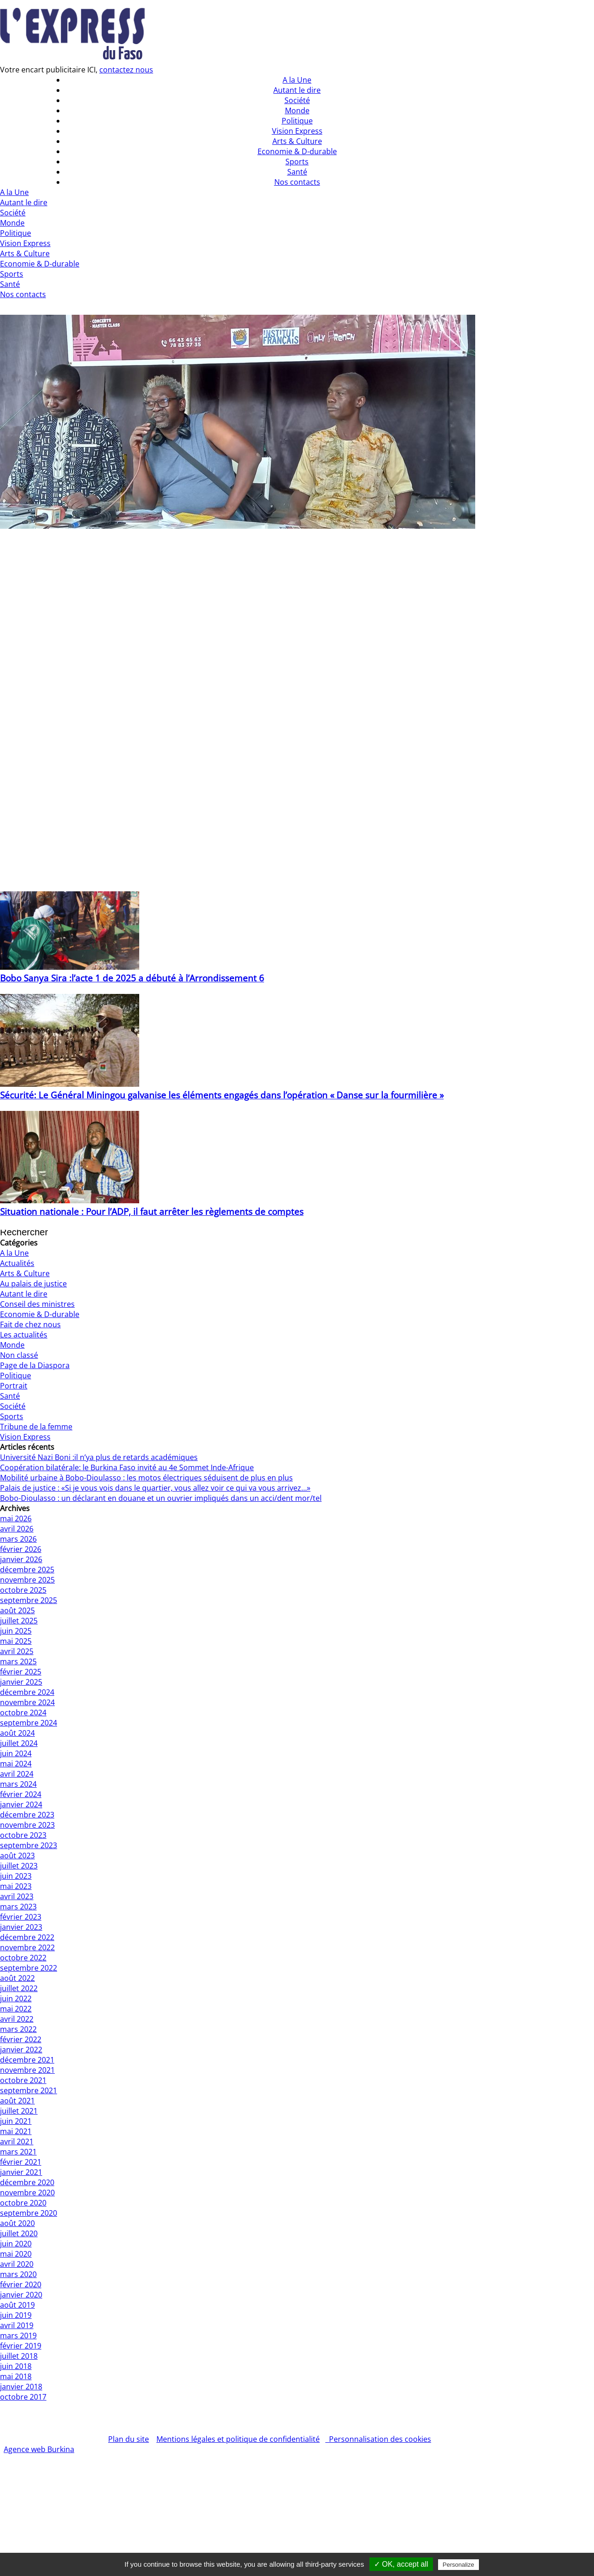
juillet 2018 (19, 2356)
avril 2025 (16, 1651)
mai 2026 (16, 1518)
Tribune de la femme (36, 1426)
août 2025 (17, 1610)
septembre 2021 (28, 2090)
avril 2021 (16, 2141)
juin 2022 (16, 1998)
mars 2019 (18, 2335)
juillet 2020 (19, 2233)
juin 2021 (16, 2121)
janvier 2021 (21, 2172)
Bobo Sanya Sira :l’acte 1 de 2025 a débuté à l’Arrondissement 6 (132, 978)
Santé (10, 284)
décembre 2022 (27, 1937)
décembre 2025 (27, 1569)
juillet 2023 (19, 1866)
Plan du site (128, 2439)
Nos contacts (23, 294)
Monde (12, 223)
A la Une (14, 192)
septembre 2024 (28, 1723)
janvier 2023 (21, 1927)
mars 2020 (18, 2274)
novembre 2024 (27, 1702)
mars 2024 (18, 1784)
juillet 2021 (19, 2111)
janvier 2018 (21, 2386)
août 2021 (17, 2101)
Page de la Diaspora (35, 1365)
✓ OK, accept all (401, 2564)
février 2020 (20, 2284)
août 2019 (17, 2305)
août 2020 (17, 2223)
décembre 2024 (27, 1692)
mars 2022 (18, 2029)
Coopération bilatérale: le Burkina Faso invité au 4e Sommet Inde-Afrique (127, 1467)
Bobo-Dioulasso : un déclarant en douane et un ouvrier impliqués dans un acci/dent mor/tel (161, 1498)
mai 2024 (16, 1763)
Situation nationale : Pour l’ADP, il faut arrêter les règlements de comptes (151, 1211)
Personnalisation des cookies (378, 2439)
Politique (15, 233)
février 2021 (20, 2162)
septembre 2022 (28, 1968)
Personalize (458, 2564)
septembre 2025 (28, 1600)
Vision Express (25, 243)
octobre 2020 (23, 2203)
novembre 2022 (27, 1947)
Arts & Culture (25, 253)
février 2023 (20, 1917)
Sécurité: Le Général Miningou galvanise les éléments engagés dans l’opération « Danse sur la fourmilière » (222, 1095)
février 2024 (20, 1794)
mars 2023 (18, 1906)
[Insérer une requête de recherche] (39, 1233)
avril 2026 (16, 1529)
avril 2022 (16, 2019)
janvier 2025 (21, 1682)
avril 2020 (16, 2264)
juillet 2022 (19, 1988)
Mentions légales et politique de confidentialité (238, 2439)
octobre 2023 (23, 1835)
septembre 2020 (28, 2213)
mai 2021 (16, 2131)
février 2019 (20, 2346)
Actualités (17, 1263)
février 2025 (20, 1672)
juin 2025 (16, 1631)
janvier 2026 (21, 1559)
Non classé (19, 1355)
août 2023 (17, 1855)
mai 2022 (16, 2009)
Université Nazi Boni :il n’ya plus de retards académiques (99, 1457)
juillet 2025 (19, 1621)
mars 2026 (18, 1539)
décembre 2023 (27, 1815)
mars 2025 (18, 1661)
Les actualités (23, 1335)
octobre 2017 (23, 2397)
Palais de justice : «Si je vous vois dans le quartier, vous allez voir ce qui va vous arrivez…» (155, 1488)
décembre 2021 (27, 2060)
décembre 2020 (27, 2182)
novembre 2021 (27, 2070)
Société (13, 213)
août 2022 (17, 1978)
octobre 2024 (23, 1712)
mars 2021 (18, 2152)
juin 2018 (16, 2366)
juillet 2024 (19, 1743)
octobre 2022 (23, 1958)
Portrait (13, 1386)
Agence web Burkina (39, 2449)
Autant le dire (23, 202)
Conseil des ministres (37, 1304)
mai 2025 (16, 1641)
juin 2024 (16, 1753)
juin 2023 (16, 1876)
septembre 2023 (28, 1845)
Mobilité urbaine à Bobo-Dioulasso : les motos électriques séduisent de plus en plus (146, 1478)
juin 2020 (16, 2244)
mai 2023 (16, 1886)
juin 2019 (16, 2315)
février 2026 (20, 1549)
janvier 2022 (21, 2049)
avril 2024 (16, 1774)
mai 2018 (16, 2376)
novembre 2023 (27, 1825)
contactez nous (126, 70)
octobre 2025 (23, 1590)
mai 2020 (16, 2254)
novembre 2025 (27, 1580)
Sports (11, 274)
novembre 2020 (27, 2192)
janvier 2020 (21, 2295)
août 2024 (17, 1733)
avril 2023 (16, 1896)
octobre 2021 (23, 2080)
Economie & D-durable (39, 264)
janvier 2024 (21, 1804)
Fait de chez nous (30, 1324)
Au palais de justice (33, 1283)
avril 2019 (16, 2325)
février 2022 (20, 2039)
